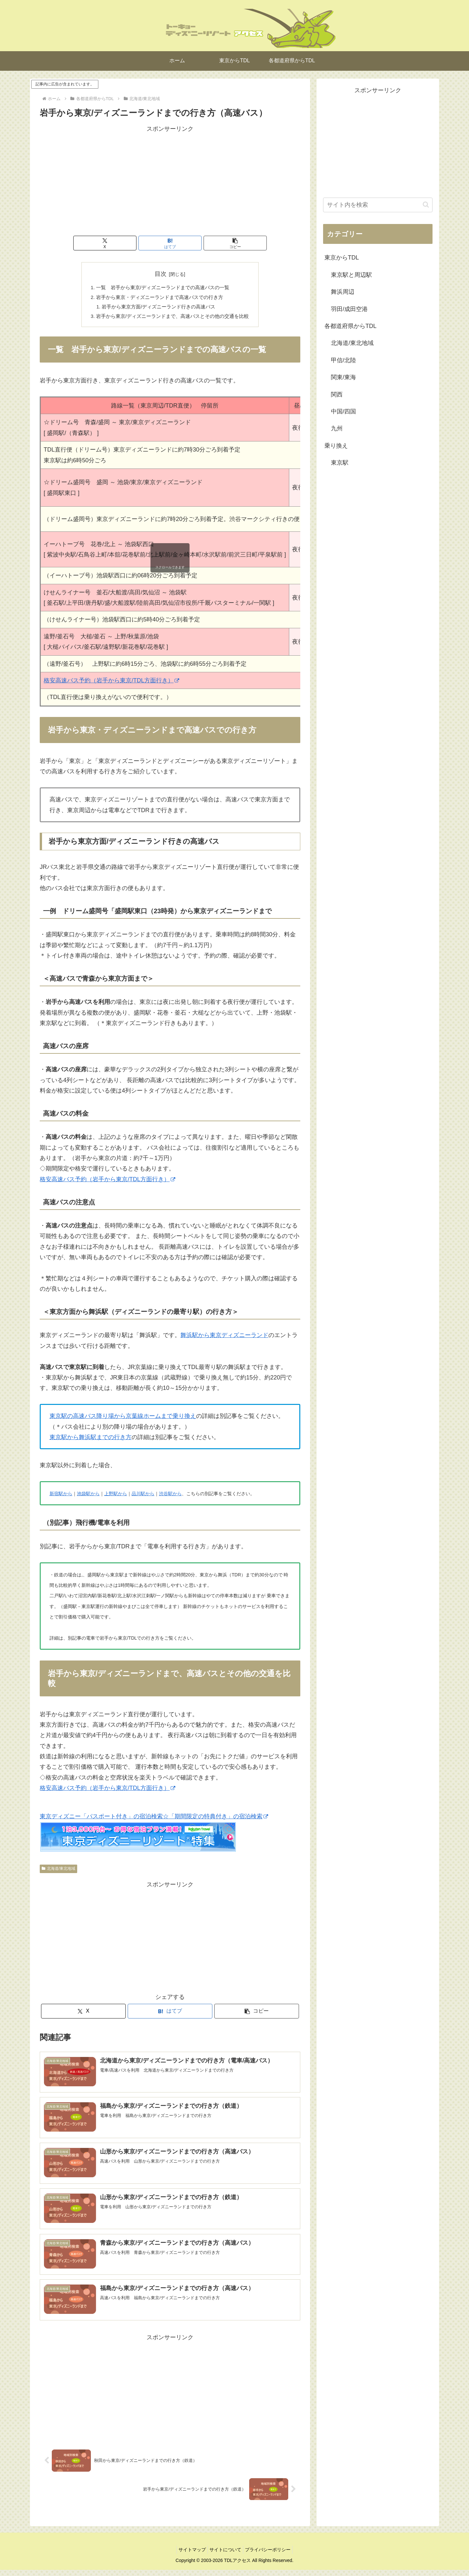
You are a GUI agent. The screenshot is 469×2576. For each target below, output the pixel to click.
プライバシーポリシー (271, 2555)
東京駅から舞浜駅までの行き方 (91, 1441)
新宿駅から (61, 1498)
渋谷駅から (170, 1498)
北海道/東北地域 (58, 1873)
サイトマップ (189, 2555)
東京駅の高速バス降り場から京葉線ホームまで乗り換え (123, 1420)
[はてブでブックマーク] (170, 243)
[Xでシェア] (126, 243)
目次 (160, 274)
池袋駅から (88, 1498)
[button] (213, 243)
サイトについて (225, 2555)
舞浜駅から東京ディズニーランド (224, 1340)
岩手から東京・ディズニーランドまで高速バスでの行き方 (159, 299)
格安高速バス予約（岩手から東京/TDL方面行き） (111, 685)
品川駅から (143, 1498)
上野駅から (115, 1498)
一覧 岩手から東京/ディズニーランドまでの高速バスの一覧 (162, 288)
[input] (378, 205)
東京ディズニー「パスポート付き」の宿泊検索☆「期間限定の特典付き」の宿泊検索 (154, 1821)
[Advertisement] (170, 179)
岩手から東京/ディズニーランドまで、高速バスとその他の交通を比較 (172, 320)
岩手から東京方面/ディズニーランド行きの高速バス (158, 309)
